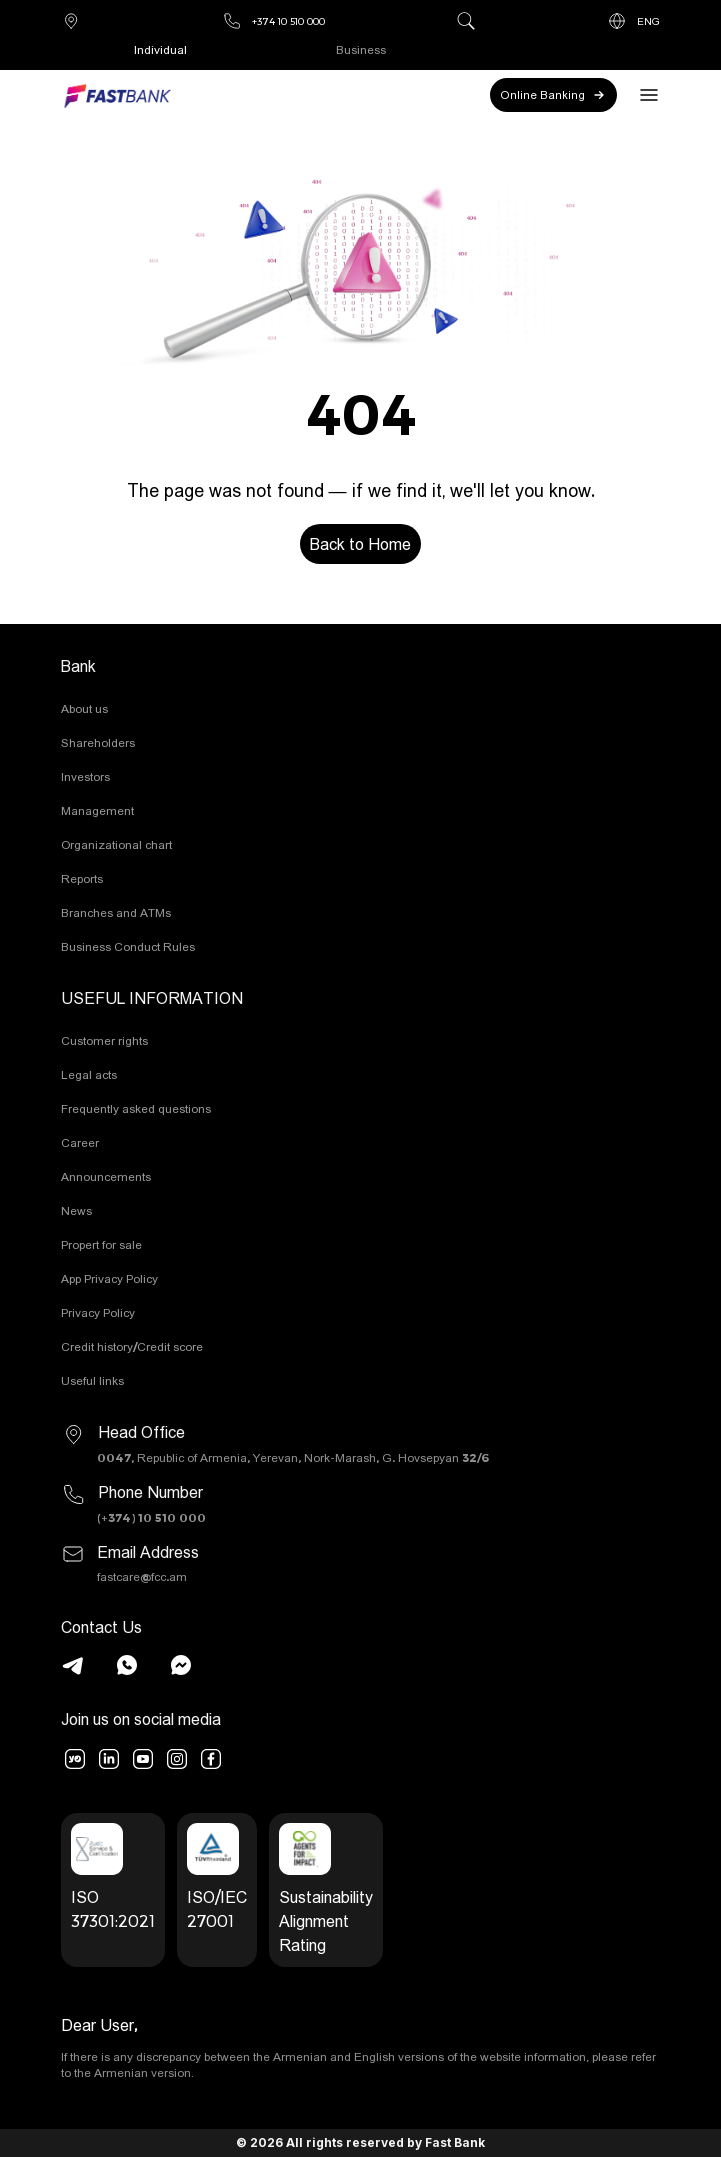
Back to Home (360, 544)
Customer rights (104, 1040)
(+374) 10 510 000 (151, 1517)
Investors (85, 776)
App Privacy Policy (109, 1278)
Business (361, 49)
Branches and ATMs (116, 912)
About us (84, 708)
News (76, 1210)
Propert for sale (101, 1244)
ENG (633, 21)
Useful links (92, 1380)
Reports (82, 878)
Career (80, 1142)
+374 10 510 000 (273, 21)
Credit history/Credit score (132, 1346)
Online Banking (553, 95)
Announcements (106, 1176)
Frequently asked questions (136, 1108)
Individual (160, 49)
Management (97, 810)
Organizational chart (116, 844)
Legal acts (89, 1074)
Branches (71, 21)
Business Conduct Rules (128, 946)
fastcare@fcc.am (142, 1576)
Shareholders (98, 742)
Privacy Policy (98, 1312)
